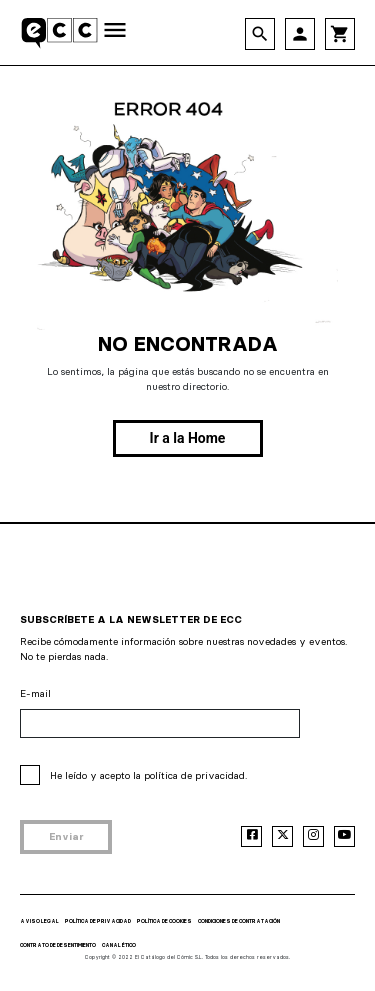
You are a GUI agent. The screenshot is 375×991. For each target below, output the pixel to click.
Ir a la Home (188, 438)
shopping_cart (340, 34)
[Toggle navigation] (115, 31)
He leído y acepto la (148, 775)
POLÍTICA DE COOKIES (164, 921)
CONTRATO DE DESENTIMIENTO (58, 945)
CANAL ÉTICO (119, 945)
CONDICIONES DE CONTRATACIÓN (239, 921)
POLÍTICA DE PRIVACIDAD (98, 921)
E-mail (35, 693)
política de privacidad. (195, 775)
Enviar (66, 836)
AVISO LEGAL (39, 921)
